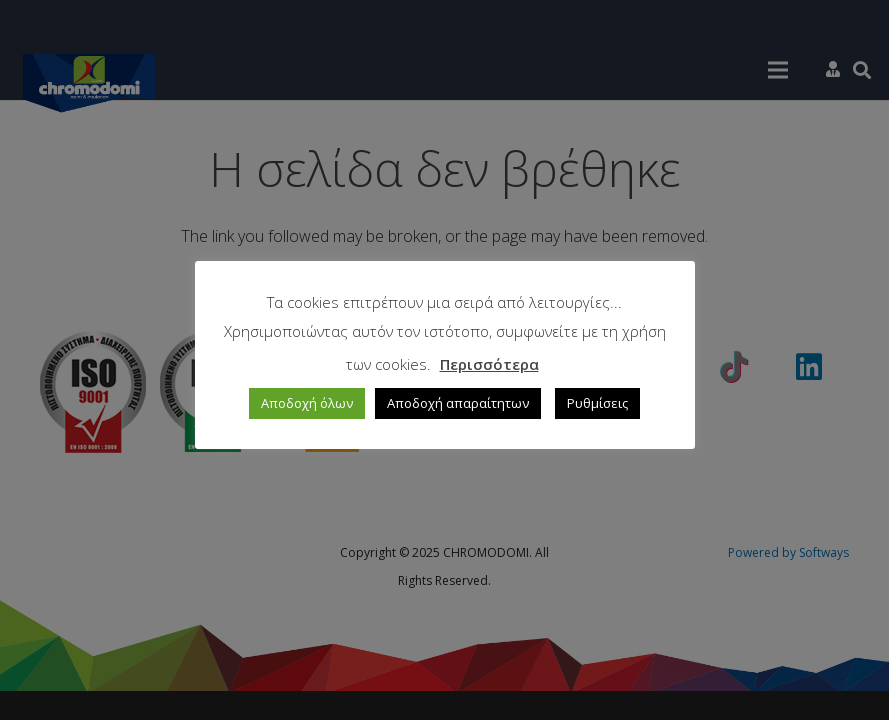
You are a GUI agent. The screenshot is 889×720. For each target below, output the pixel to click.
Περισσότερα (489, 364)
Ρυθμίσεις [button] (597, 403)
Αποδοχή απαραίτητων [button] (458, 403)
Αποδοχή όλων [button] (307, 403)
